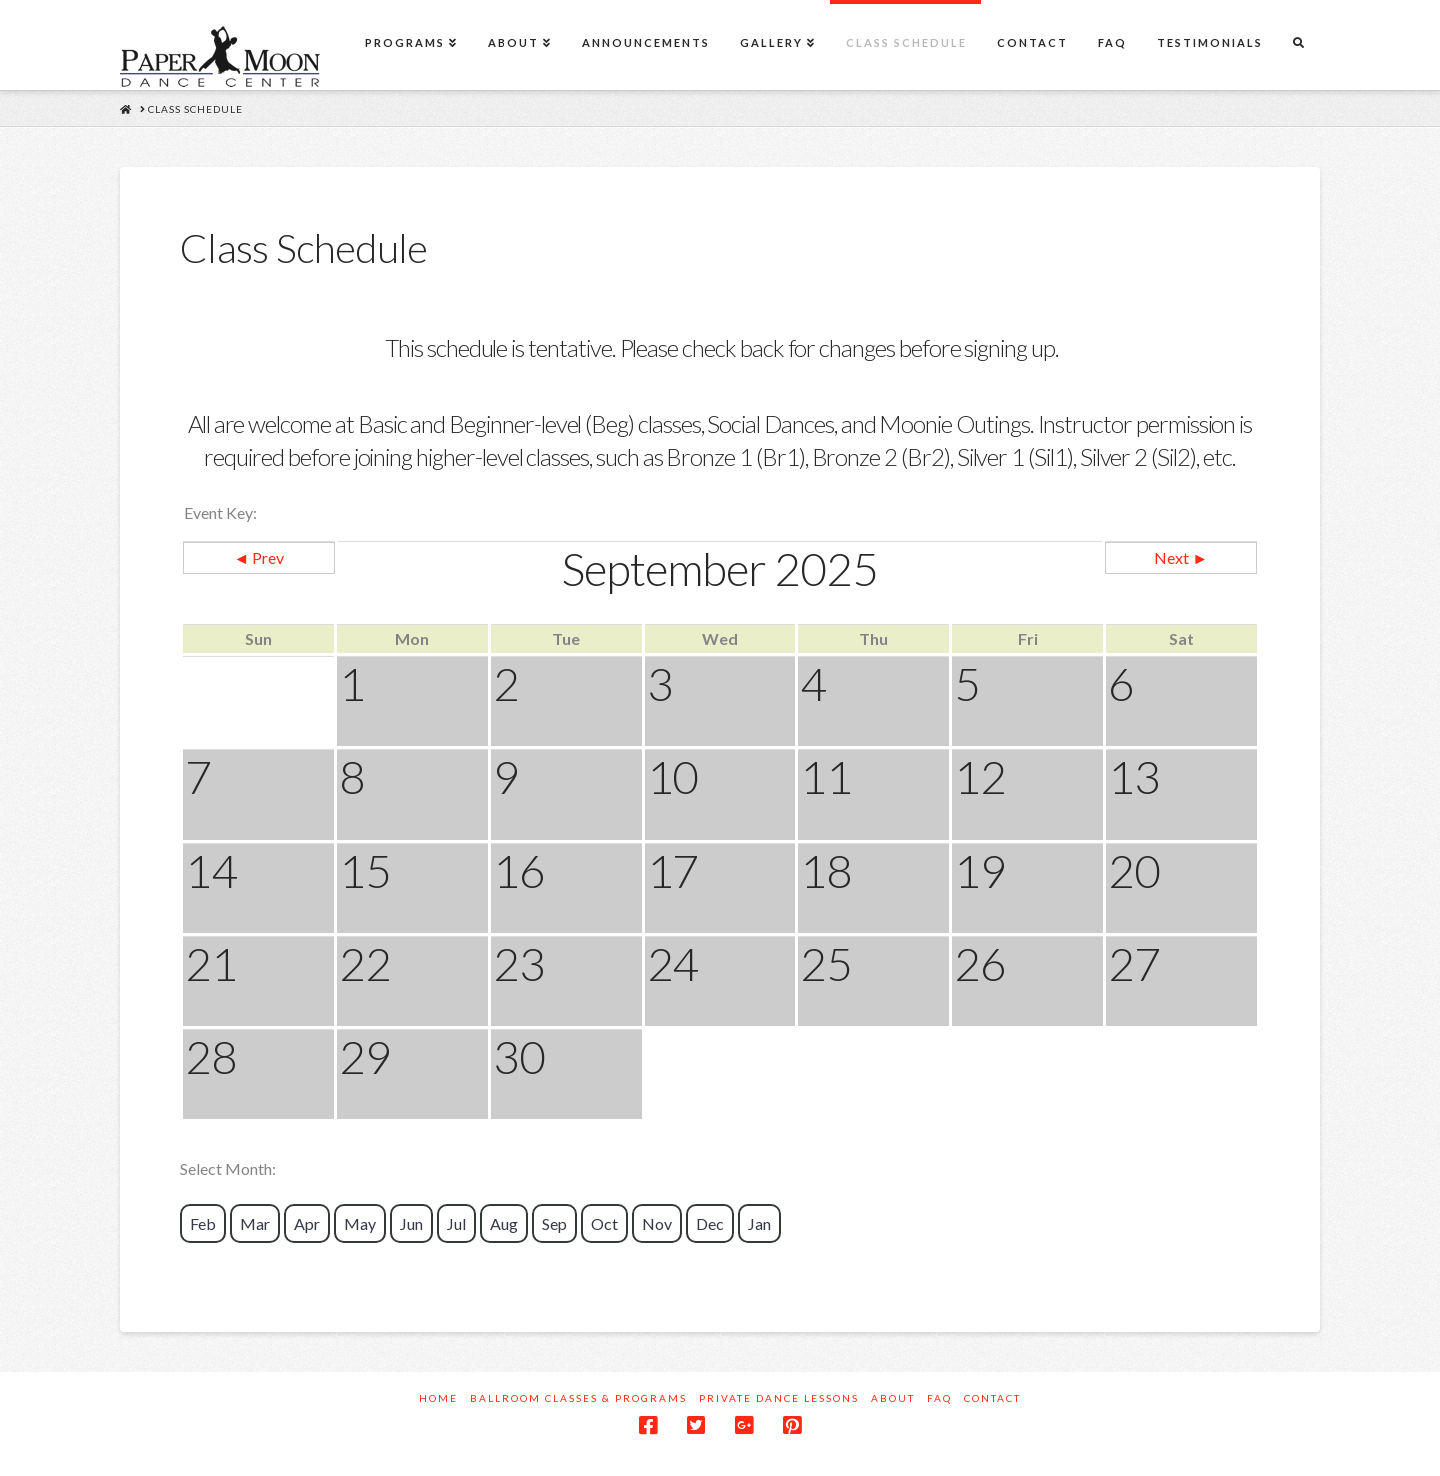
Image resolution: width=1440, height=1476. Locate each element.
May (360, 1223)
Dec (710, 1223)
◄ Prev (258, 557)
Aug (504, 1223)
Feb (203, 1223)
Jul (456, 1223)
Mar (255, 1223)
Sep (554, 1223)
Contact (992, 1398)
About (893, 1398)
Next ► (1181, 557)
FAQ (939, 1398)
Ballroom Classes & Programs (578, 1398)
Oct (604, 1223)
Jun (411, 1223)
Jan (759, 1223)
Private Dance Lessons (779, 1398)
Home (438, 1398)
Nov (657, 1223)
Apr (307, 1223)
